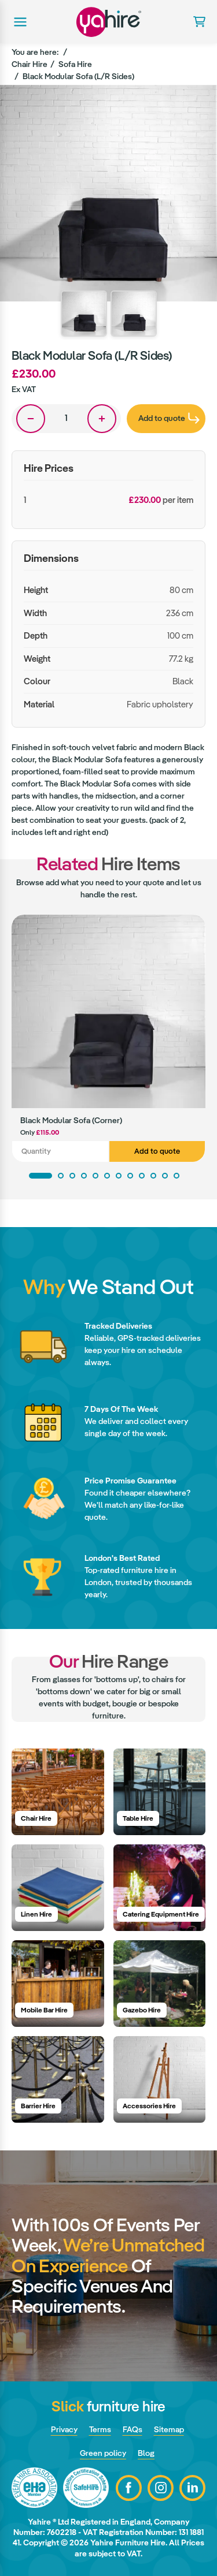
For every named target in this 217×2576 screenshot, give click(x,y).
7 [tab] (119, 1176)
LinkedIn (192, 2488)
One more (101, 418)
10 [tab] (153, 1176)
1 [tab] (40, 1176)
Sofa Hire (75, 64)
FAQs (132, 2429)
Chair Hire (29, 64)
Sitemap (169, 2429)
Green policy (103, 2453)
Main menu (19, 22)
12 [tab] (176, 1176)
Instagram (161, 2488)
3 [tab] (72, 1176)
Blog (146, 2453)
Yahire (109, 21)
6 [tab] (107, 1176)
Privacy (64, 2429)
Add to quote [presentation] (169, 418)
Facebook (129, 2488)
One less (30, 418)
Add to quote (157, 1151)
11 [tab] (165, 1176)
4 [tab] (84, 1176)
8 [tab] (130, 1176)
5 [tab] (95, 1176)
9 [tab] (142, 1176)
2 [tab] (61, 1176)
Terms (100, 2429)
